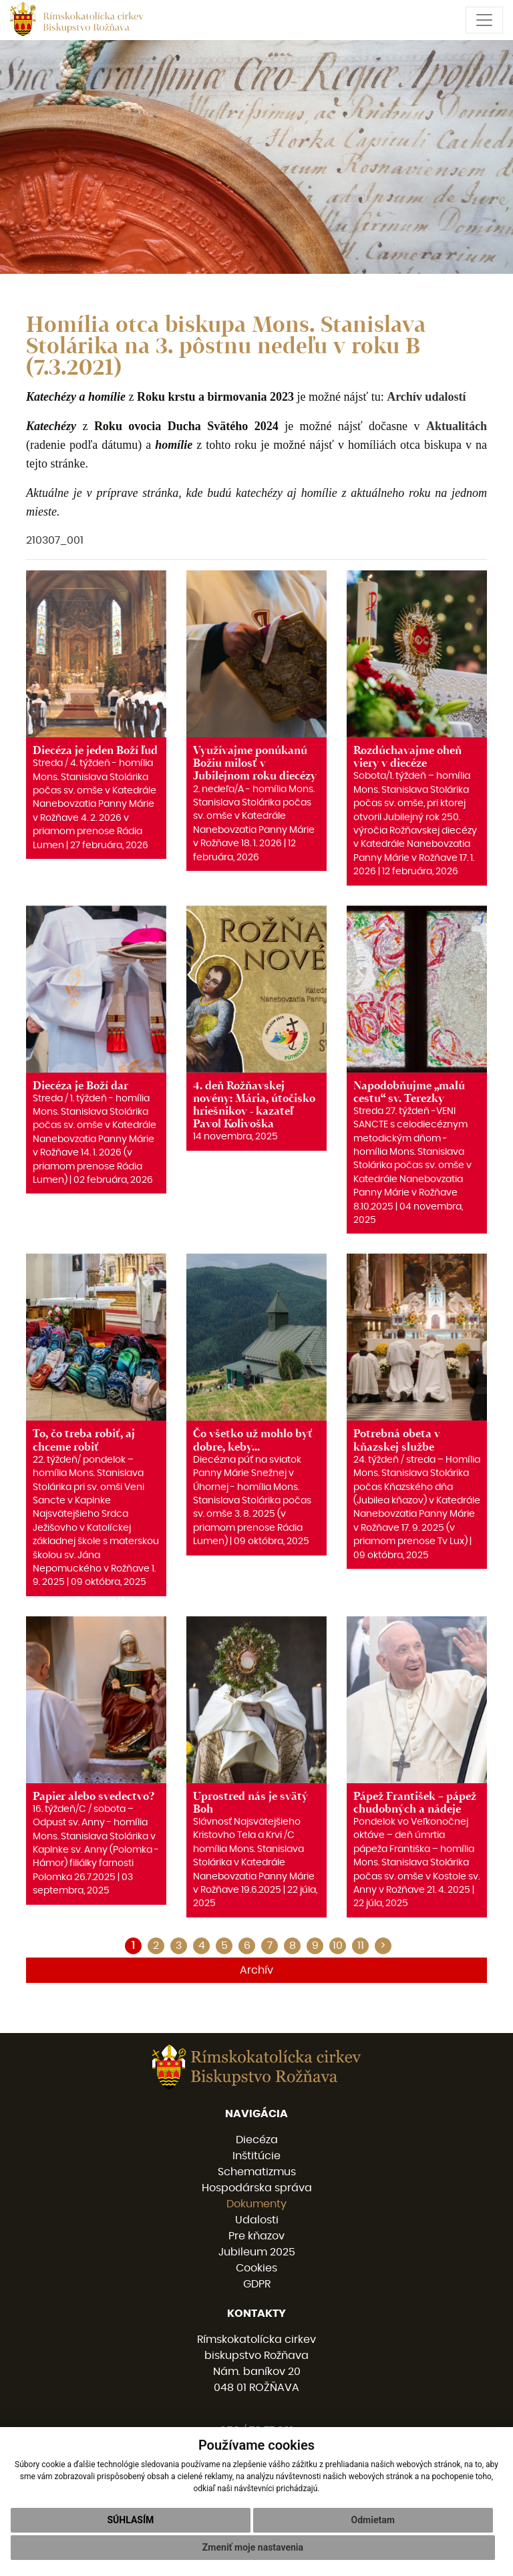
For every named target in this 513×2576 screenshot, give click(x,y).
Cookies (256, 2268)
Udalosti (257, 2220)
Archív (256, 1970)
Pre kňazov (256, 2236)
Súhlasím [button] (130, 2520)
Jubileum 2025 (256, 2252)
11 (360, 1945)
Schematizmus (257, 2172)
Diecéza (257, 2140)
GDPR (257, 2284)
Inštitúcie (256, 2156)
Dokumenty (256, 2204)
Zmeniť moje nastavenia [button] (252, 2547)
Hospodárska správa (257, 2188)
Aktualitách (456, 426)
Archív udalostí (426, 396)
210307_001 (54, 540)
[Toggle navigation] (484, 20)
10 (338, 1945)
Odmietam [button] (373, 2520)
